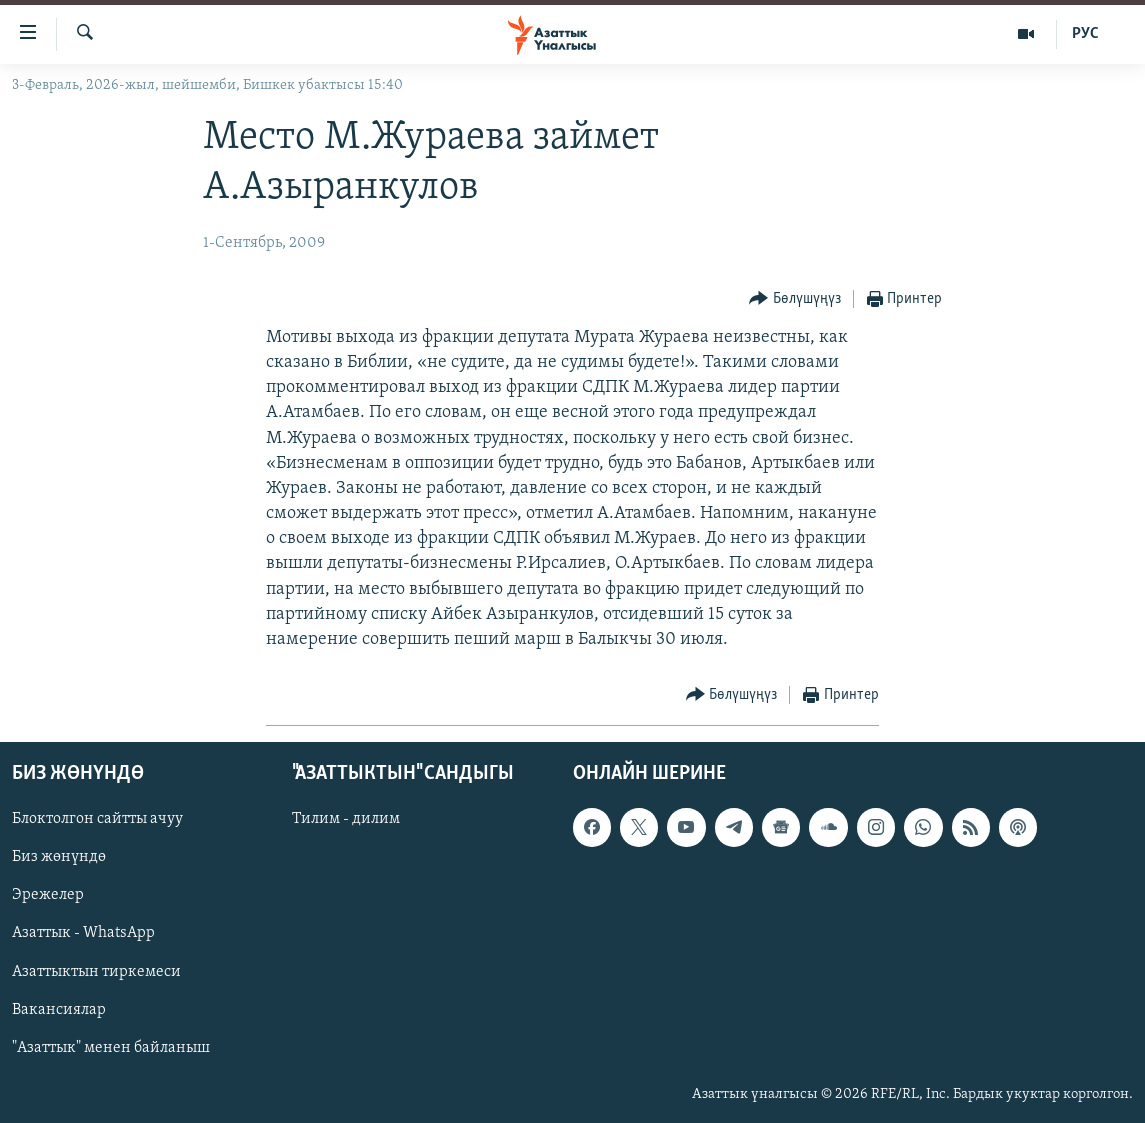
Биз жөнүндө (59, 858)
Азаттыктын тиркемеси (96, 972)
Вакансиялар (59, 1010)
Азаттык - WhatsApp (83, 934)
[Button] (795, 299)
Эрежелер (48, 896)
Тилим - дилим (346, 820)
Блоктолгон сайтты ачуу (97, 820)
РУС (1085, 34)
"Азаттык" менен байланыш (111, 1048)
